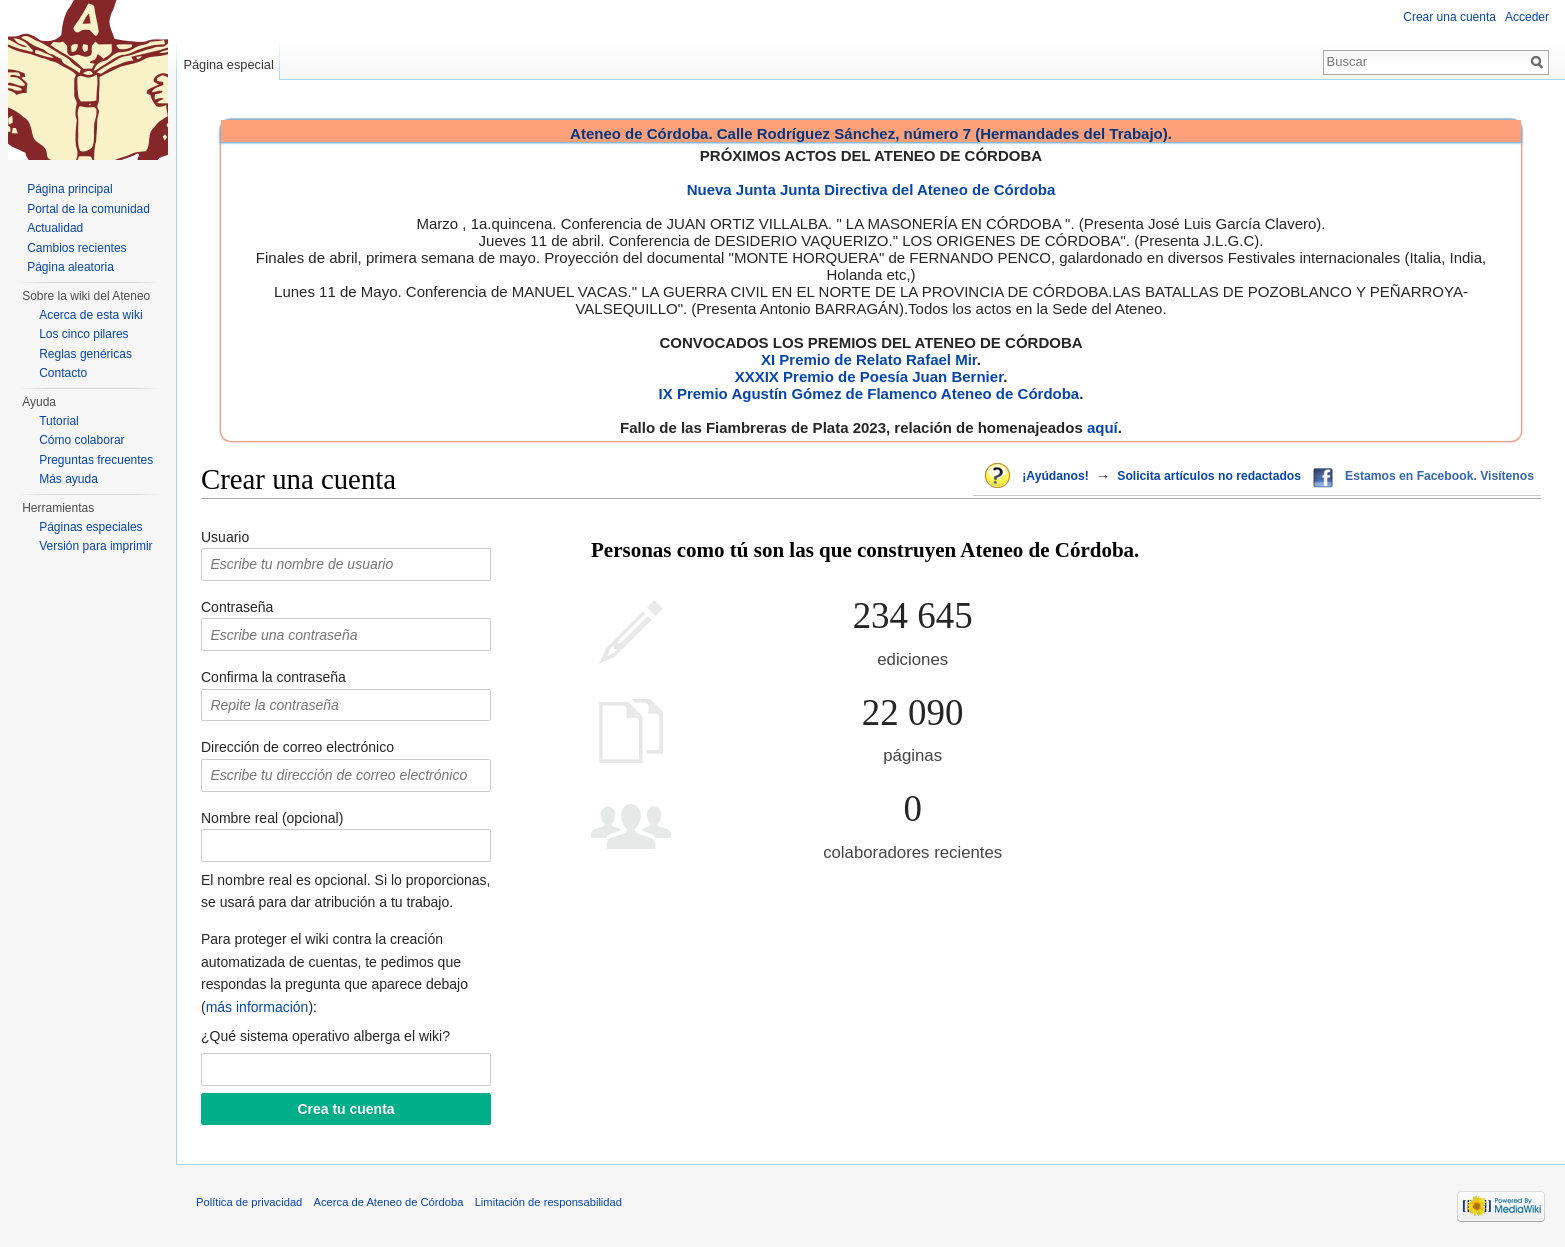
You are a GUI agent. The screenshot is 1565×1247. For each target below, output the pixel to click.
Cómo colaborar (81, 440)
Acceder (1527, 17)
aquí (1102, 427)
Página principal (69, 189)
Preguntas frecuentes (96, 460)
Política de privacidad (249, 1202)
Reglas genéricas (85, 354)
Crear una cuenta (1449, 17)
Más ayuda (68, 479)
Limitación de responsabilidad (548, 1202)
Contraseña (237, 607)
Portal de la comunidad (88, 209)
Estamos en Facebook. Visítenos (1439, 476)
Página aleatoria (70, 267)
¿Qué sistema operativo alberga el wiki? (325, 1036)
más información (257, 1007)
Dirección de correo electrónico (297, 747)
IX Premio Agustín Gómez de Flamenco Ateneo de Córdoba (869, 393)
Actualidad (55, 228)
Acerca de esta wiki (90, 315)
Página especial (228, 64)
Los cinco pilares (83, 334)
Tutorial (59, 421)
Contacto (63, 373)
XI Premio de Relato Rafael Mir (869, 359)
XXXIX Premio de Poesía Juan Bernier (869, 376)
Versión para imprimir (95, 546)
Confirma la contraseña (273, 677)
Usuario (225, 537)
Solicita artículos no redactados (1209, 476)
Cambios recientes (76, 248)
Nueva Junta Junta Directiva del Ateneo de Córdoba (871, 189)
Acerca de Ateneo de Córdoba (389, 1202)
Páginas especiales (90, 527)
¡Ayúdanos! (1055, 476)
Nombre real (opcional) (272, 818)
